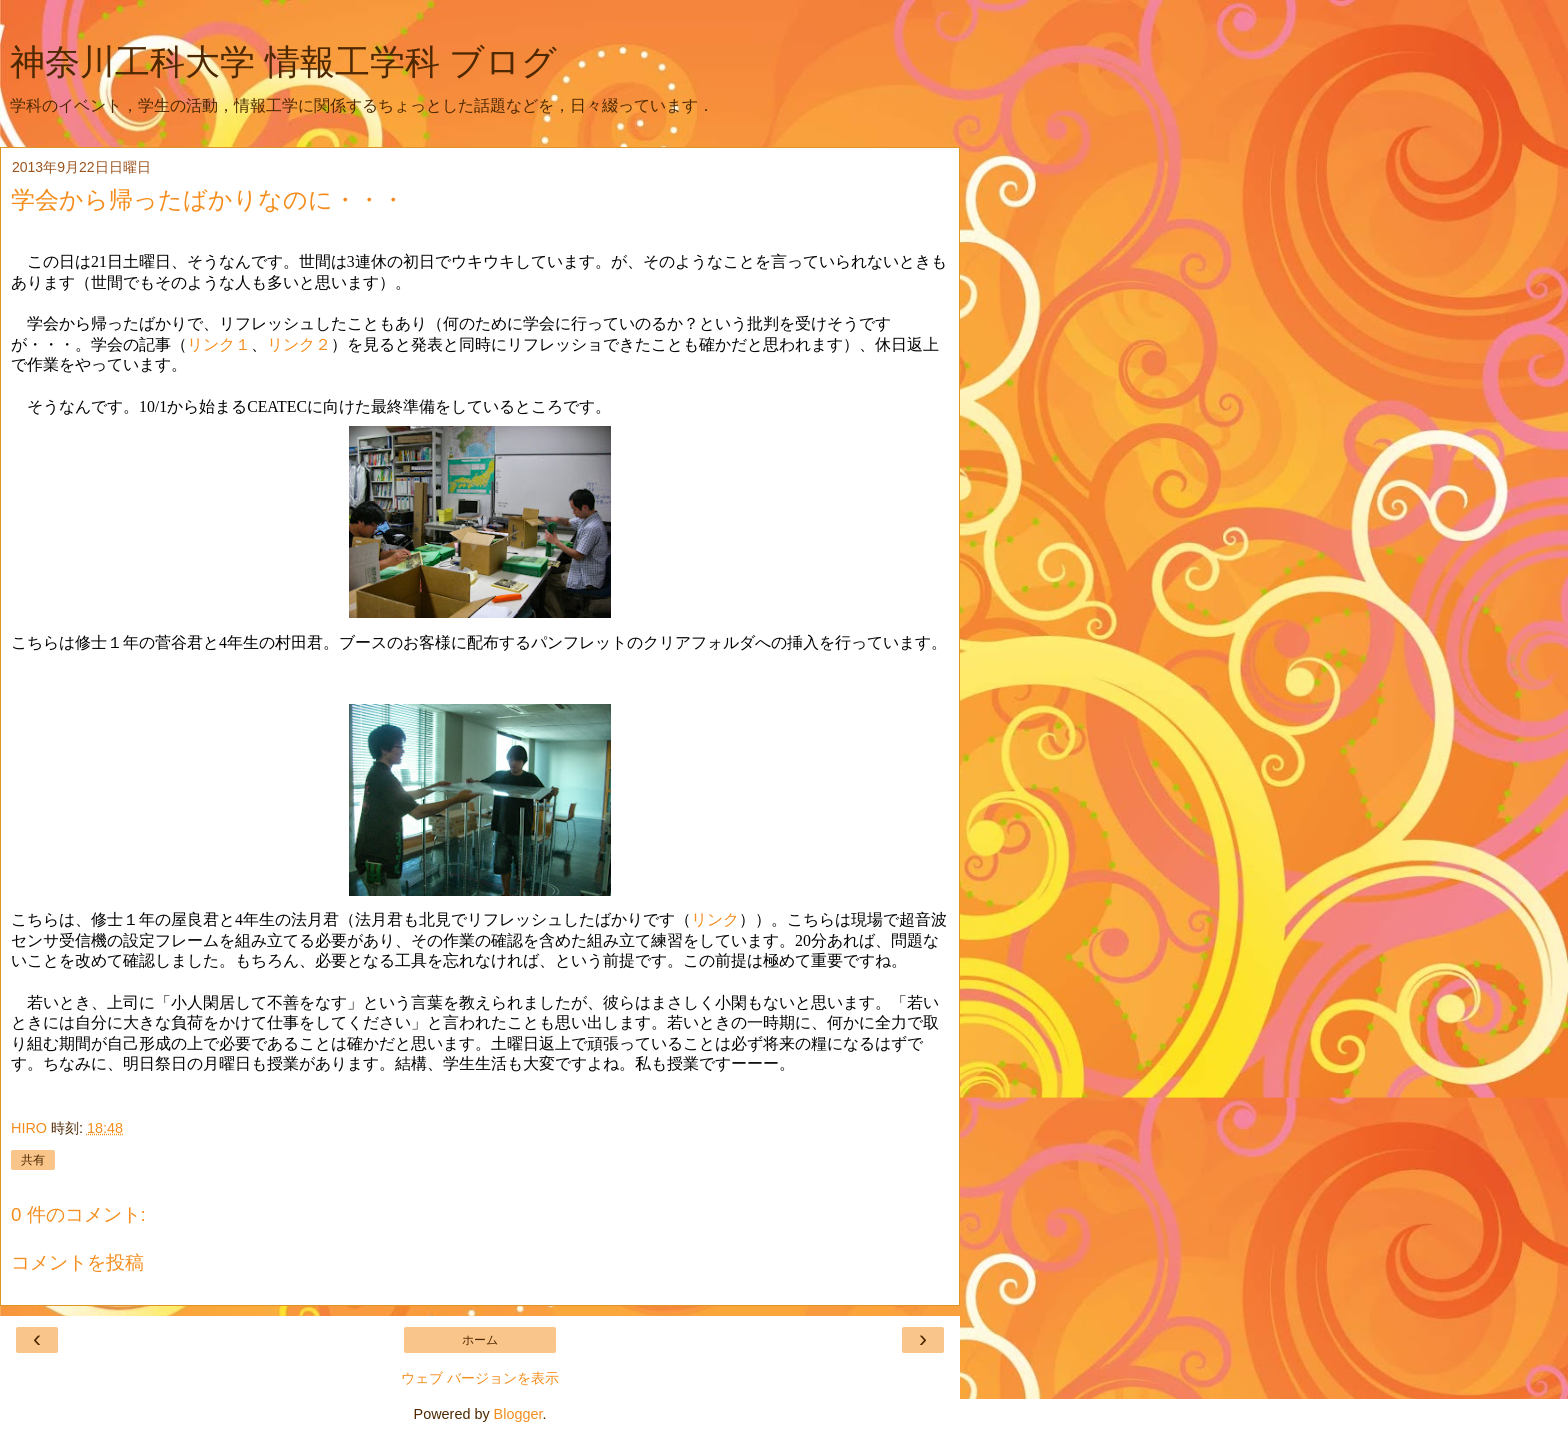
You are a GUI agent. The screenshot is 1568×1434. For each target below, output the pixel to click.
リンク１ (219, 344)
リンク (715, 919)
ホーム (480, 1340)
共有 (33, 1160)
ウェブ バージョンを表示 (480, 1378)
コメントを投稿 (77, 1262)
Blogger (518, 1414)
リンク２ (299, 344)
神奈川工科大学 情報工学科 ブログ (283, 62)
